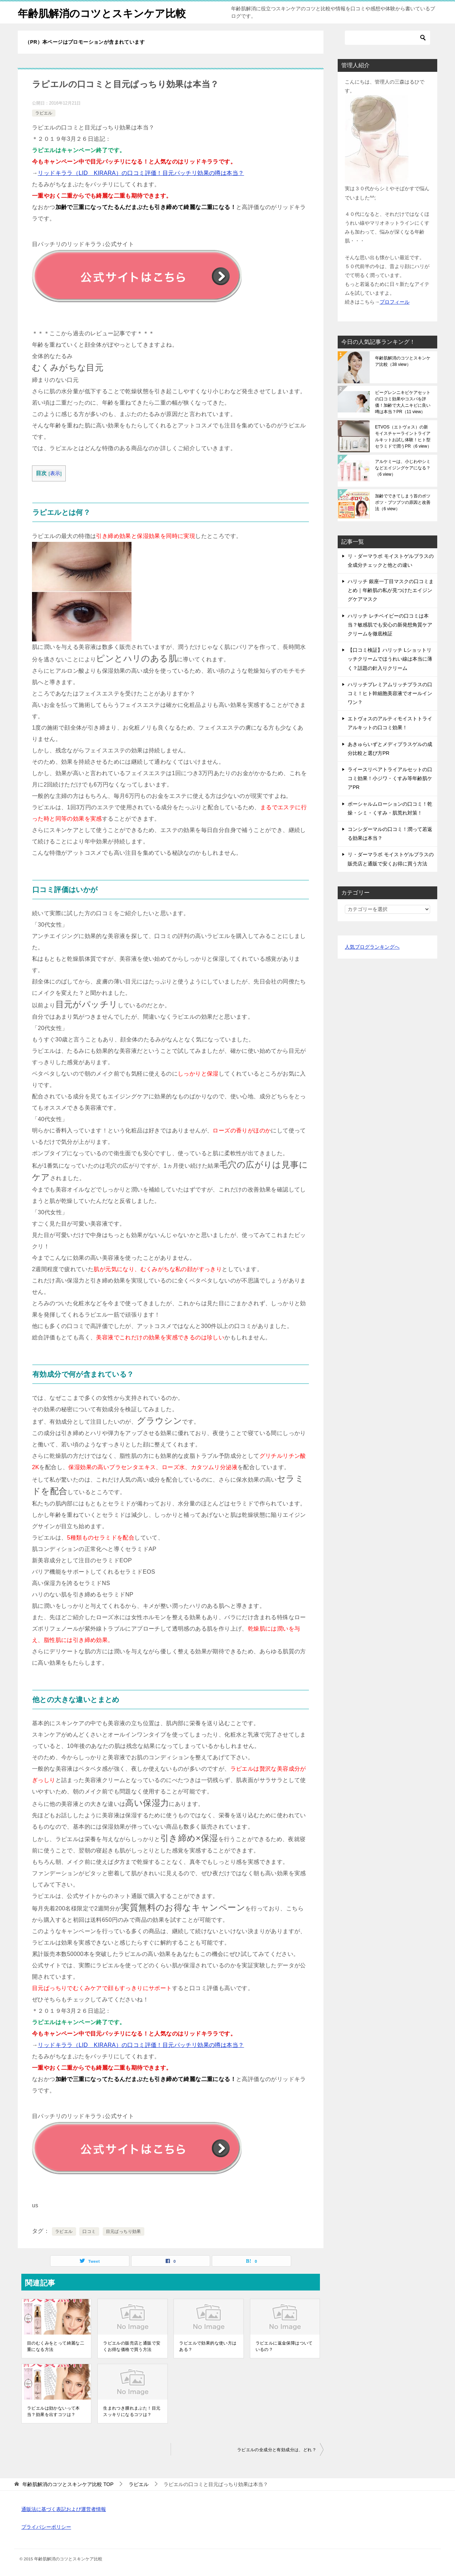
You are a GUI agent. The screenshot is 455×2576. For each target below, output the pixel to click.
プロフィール (395, 302)
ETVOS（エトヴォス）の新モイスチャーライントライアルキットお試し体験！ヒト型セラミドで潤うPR (403, 437)
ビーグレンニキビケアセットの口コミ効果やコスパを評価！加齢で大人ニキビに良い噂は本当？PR (402, 402)
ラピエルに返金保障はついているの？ (284, 2346)
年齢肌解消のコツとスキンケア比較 (105, 12)
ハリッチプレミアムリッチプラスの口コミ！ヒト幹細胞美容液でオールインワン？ (390, 693)
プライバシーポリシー (46, 2527)
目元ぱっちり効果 (123, 2231)
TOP (67, 2484)
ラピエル (43, 113)
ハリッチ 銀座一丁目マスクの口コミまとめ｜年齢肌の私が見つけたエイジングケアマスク (391, 590)
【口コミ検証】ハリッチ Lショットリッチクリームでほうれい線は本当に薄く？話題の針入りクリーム (390, 659)
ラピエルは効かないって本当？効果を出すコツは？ (53, 2411)
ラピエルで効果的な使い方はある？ (207, 2346)
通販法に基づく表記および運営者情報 (63, 2509)
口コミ (89, 2231)
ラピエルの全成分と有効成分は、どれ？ (276, 2449)
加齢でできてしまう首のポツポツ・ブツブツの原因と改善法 (402, 502)
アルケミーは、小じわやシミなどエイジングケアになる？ (402, 468)
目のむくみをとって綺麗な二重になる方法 (55, 2346)
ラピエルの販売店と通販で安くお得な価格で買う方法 (131, 2346)
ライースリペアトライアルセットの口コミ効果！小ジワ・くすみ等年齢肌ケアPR (390, 778)
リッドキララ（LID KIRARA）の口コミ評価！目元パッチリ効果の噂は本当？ (141, 173)
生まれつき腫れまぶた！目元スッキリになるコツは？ (131, 2411)
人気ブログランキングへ (372, 947)
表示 (55, 473)
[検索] (387, 38)
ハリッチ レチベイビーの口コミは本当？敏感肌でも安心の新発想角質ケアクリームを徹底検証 (390, 624)
